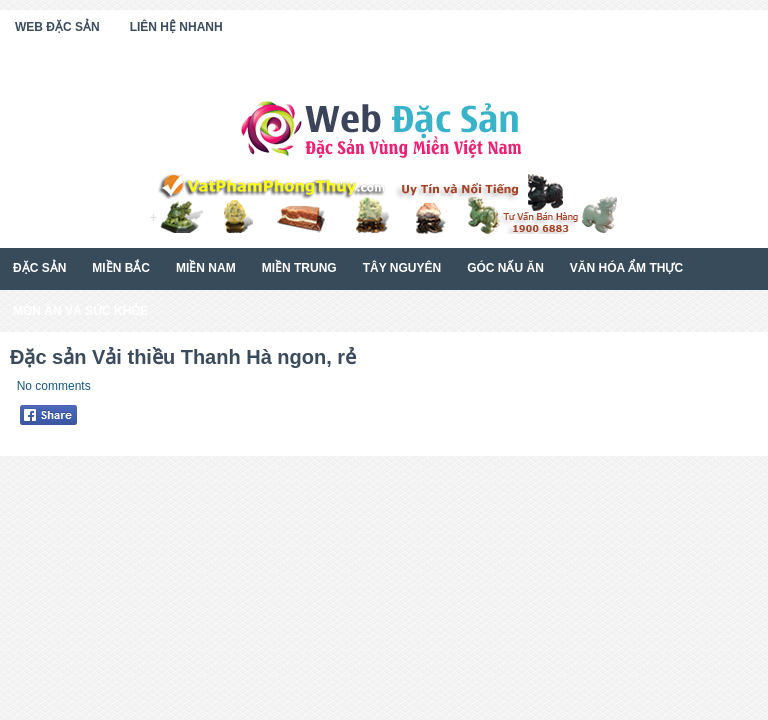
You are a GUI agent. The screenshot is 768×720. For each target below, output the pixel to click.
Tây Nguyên (402, 268)
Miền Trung (299, 268)
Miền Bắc (121, 268)
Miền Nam (206, 268)
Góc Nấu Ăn (505, 268)
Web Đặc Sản (57, 27)
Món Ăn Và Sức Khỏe (80, 311)
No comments (54, 386)
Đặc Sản (39, 268)
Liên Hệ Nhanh (176, 27)
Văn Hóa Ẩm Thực (626, 268)
